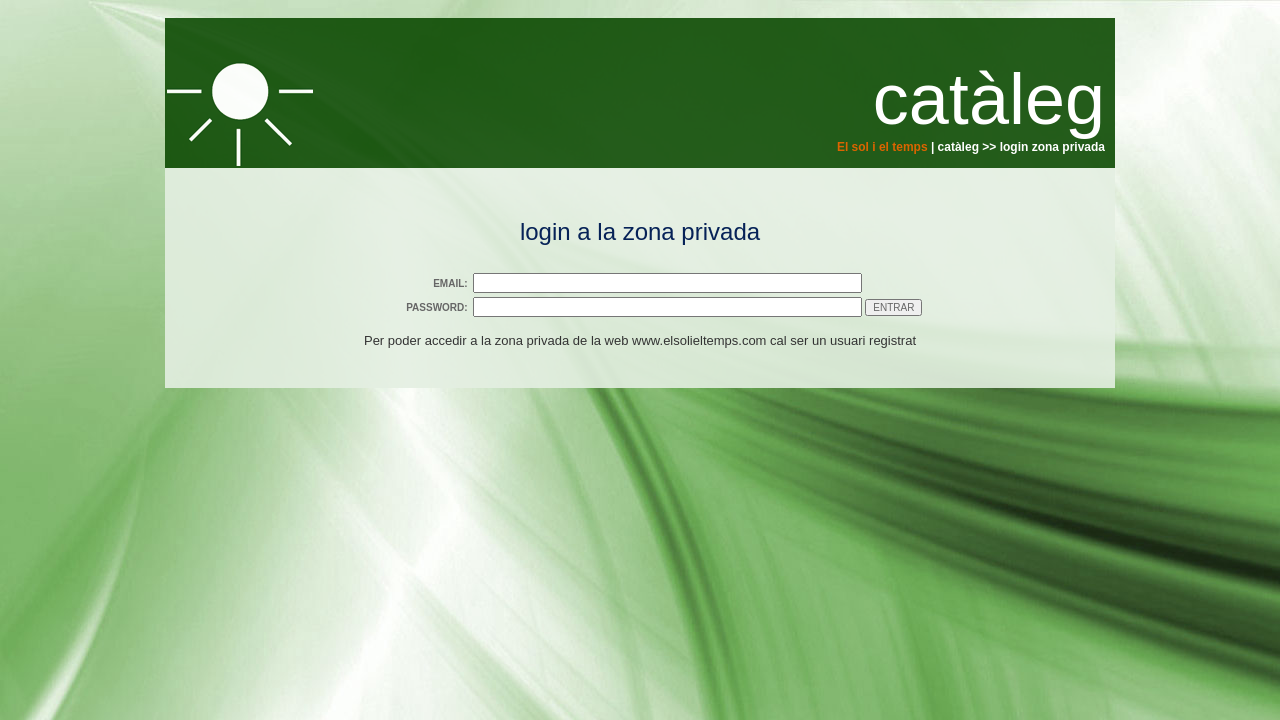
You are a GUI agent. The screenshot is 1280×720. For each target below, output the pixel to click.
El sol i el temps (882, 147)
